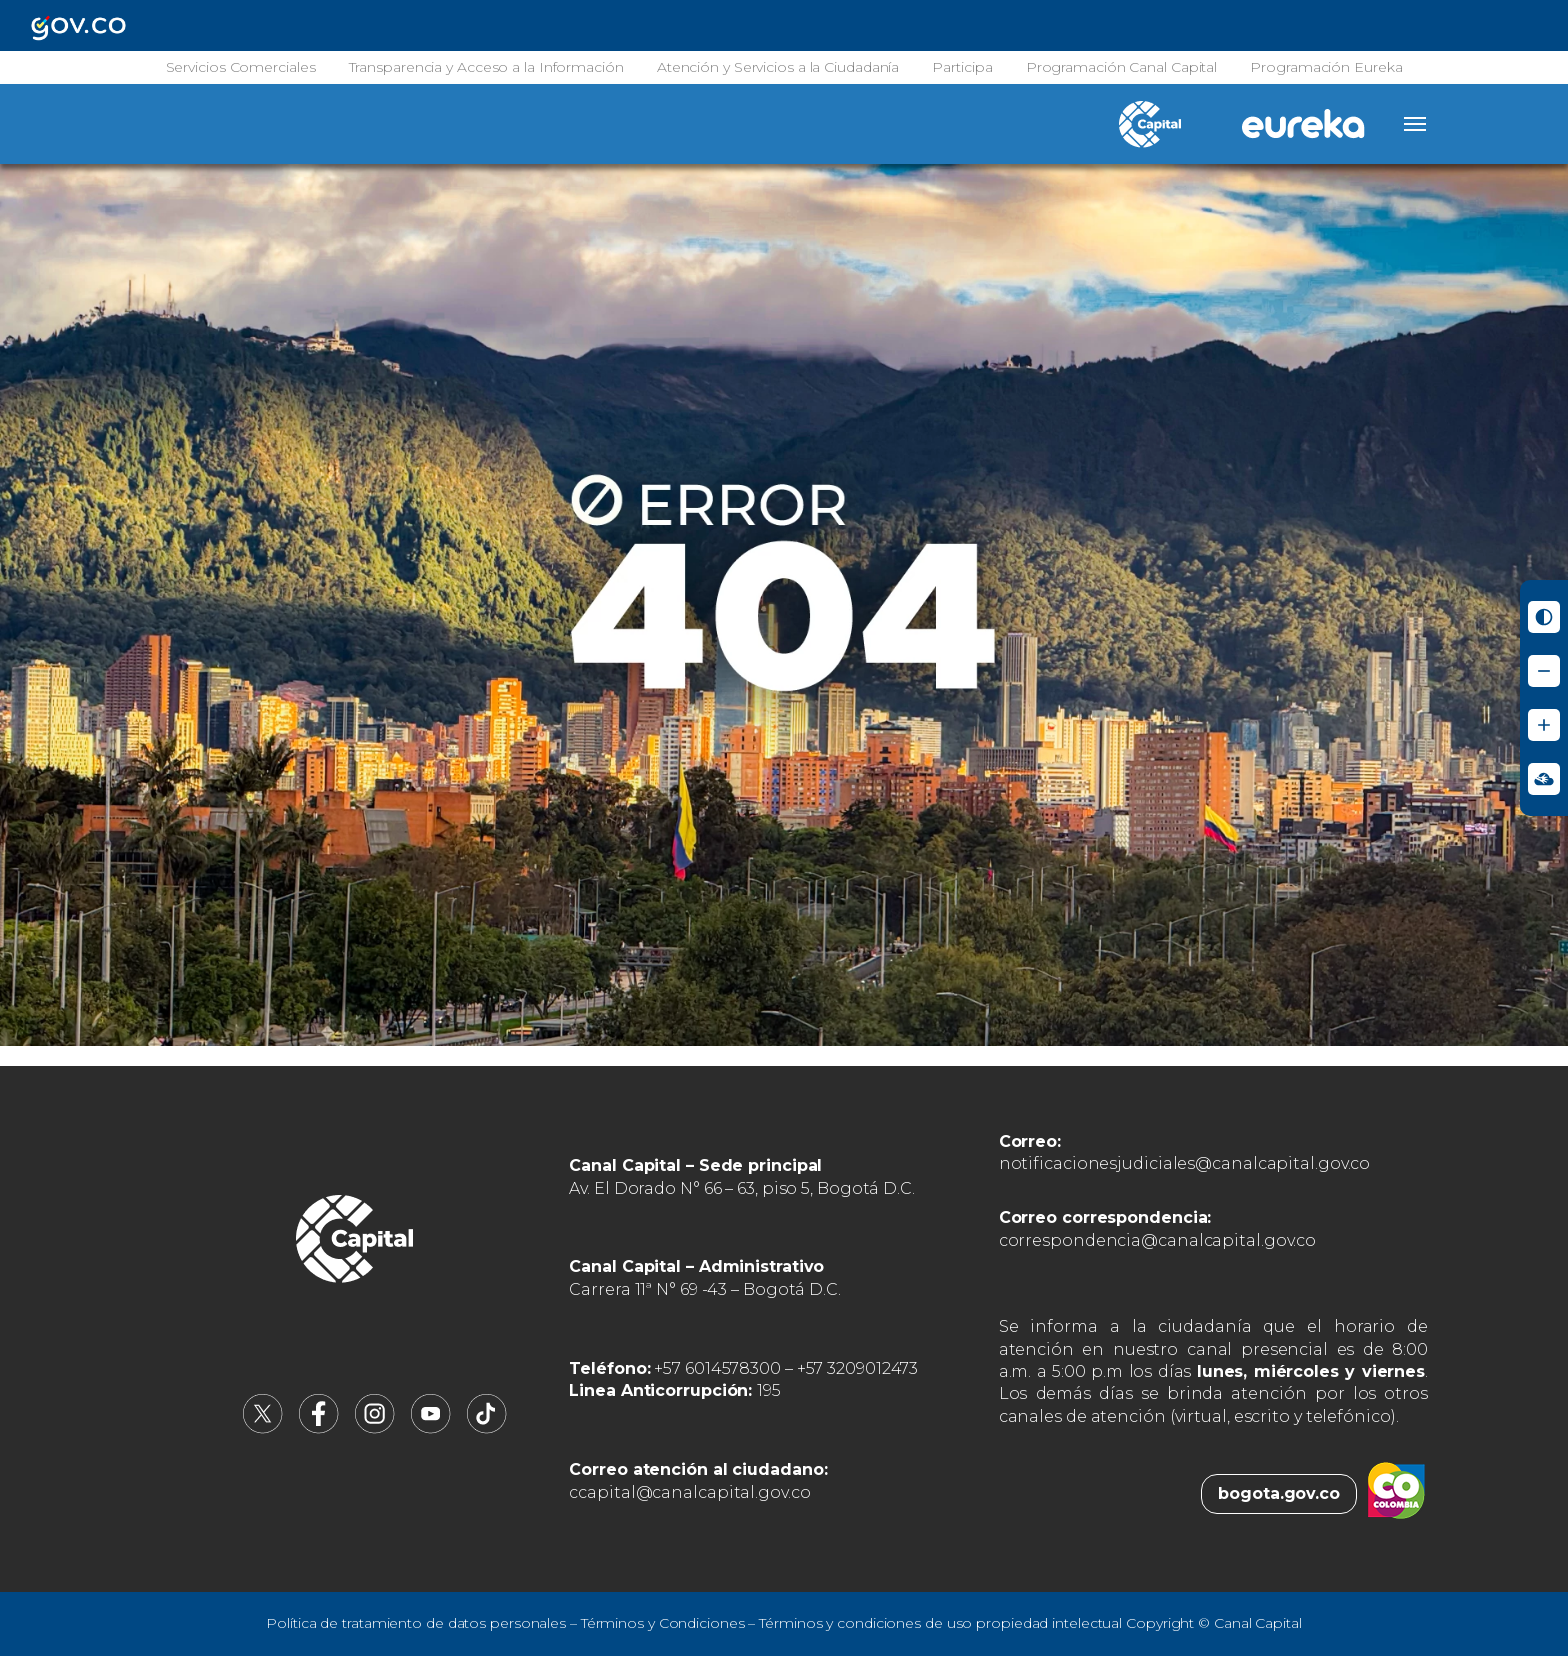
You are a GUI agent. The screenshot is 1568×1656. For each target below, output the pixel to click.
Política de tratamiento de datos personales (416, 1623)
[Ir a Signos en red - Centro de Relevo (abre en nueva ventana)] (1544, 779)
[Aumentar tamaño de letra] (1544, 725)
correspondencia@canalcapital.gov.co (1158, 1240)
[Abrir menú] (1415, 124)
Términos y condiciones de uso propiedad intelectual (940, 1623)
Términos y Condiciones (663, 1623)
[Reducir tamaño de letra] (1544, 671)
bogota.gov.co (1279, 1493)
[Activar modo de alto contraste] (1544, 617)
